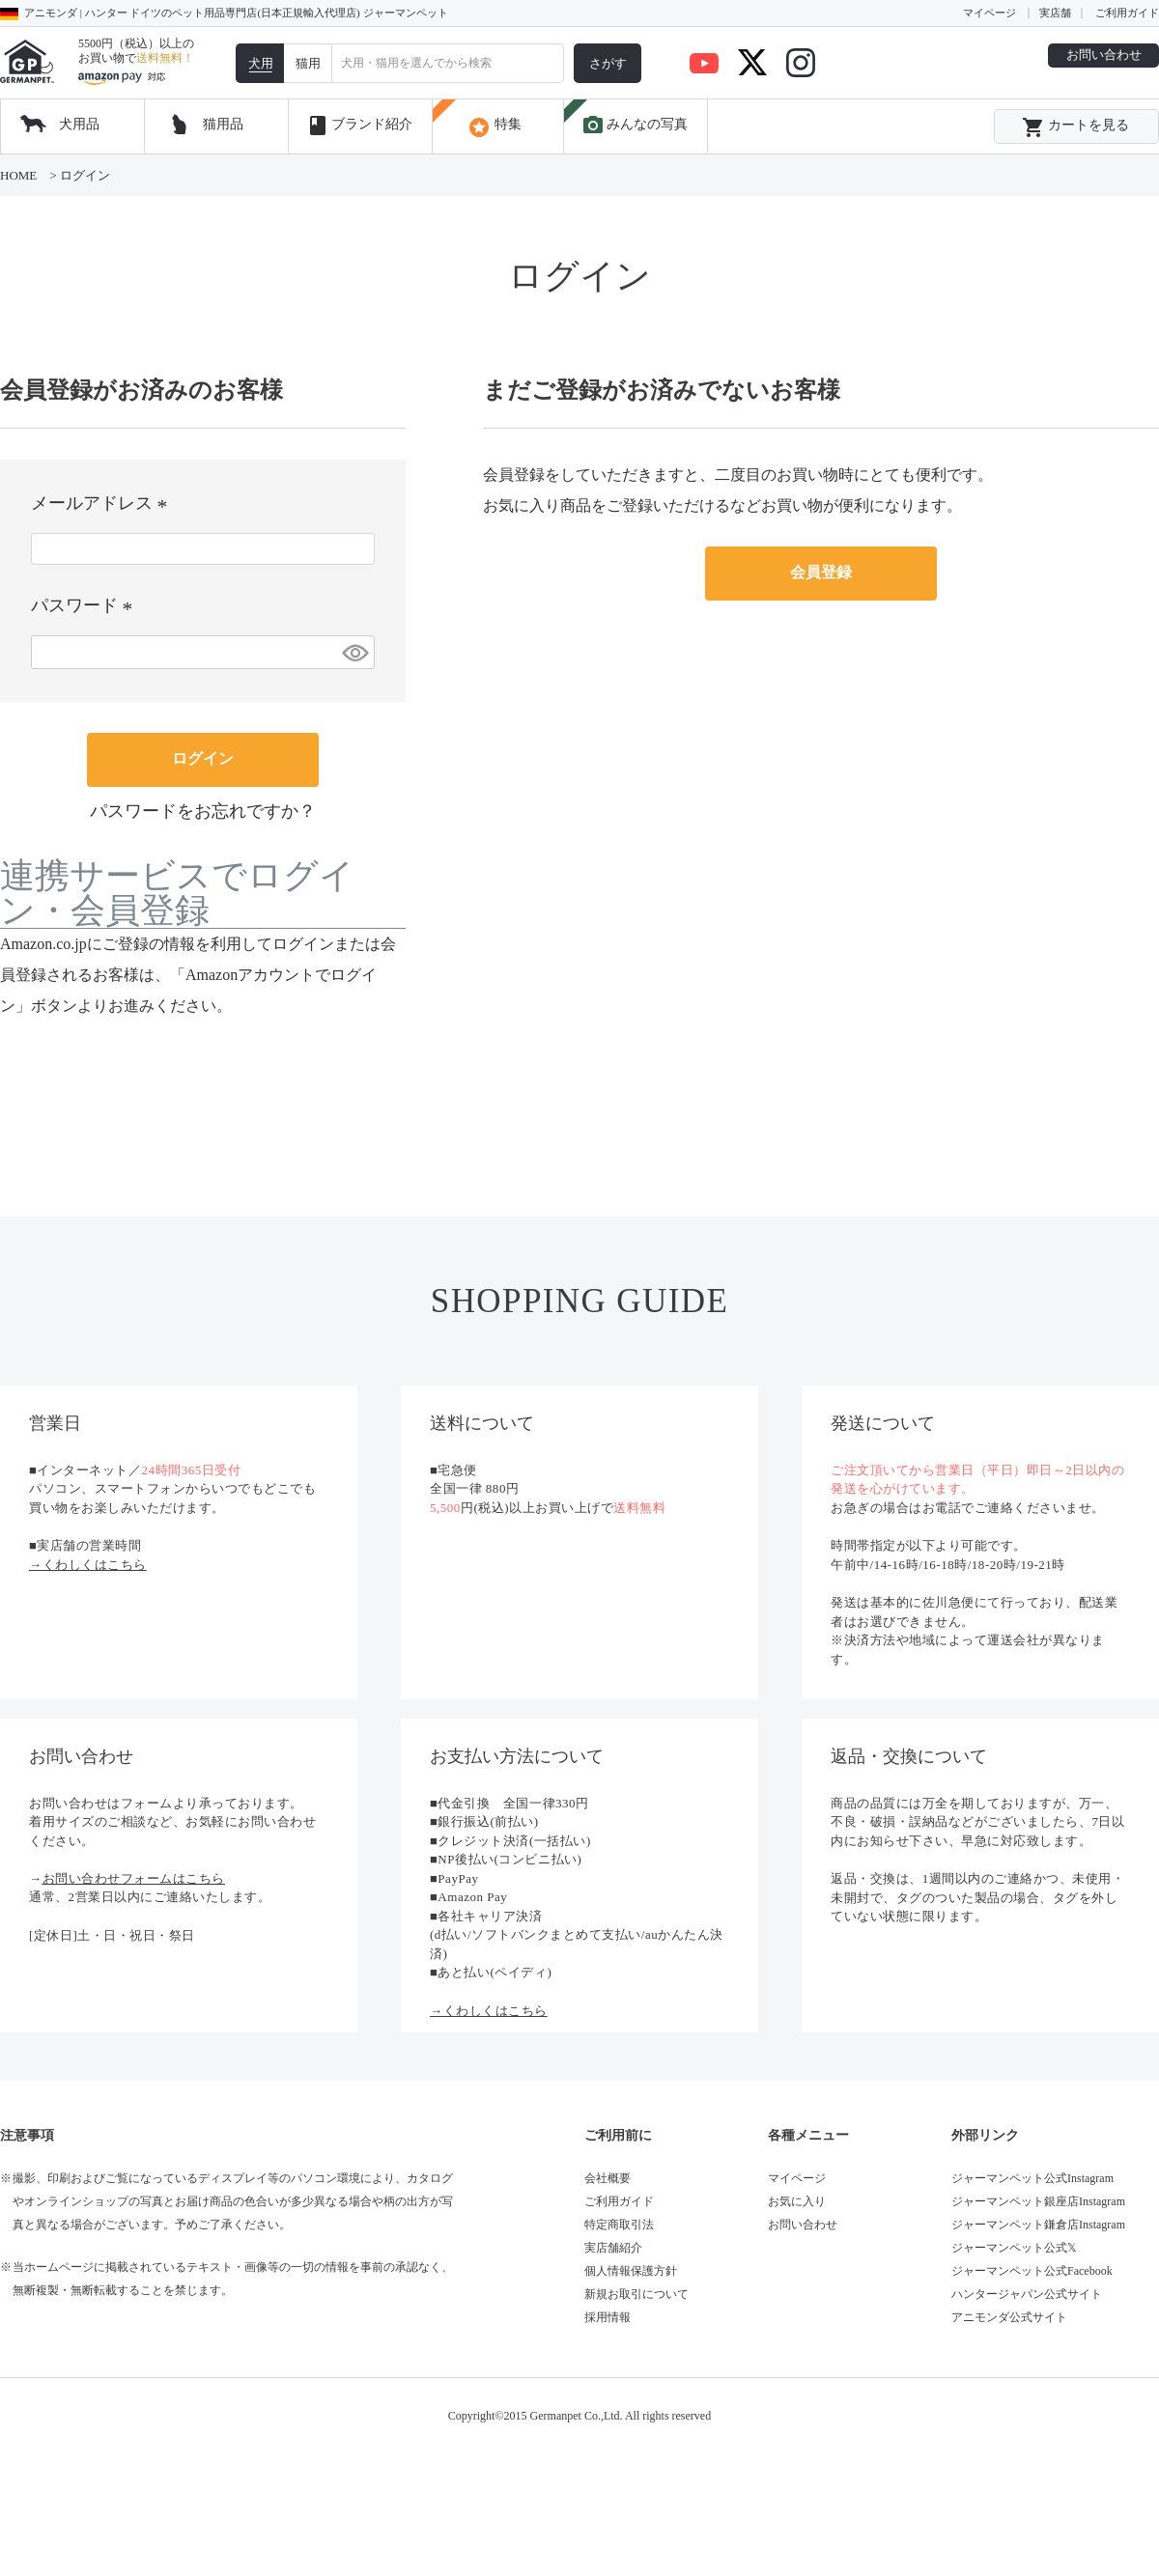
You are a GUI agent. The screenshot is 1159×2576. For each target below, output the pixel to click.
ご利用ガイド (1127, 12)
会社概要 (607, 2178)
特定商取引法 (619, 2224)
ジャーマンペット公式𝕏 (1014, 2247)
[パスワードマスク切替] (355, 651)
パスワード (85, 605)
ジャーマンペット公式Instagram (1032, 2178)
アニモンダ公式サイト (1009, 2317)
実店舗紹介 (613, 2247)
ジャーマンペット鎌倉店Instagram (1038, 2224)
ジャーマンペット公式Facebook (1032, 2271)
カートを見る (1075, 127)
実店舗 (1055, 12)
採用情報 (607, 2317)
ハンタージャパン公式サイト (1026, 2294)
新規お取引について (636, 2294)
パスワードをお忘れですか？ (203, 811)
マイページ (989, 12)
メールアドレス (103, 503)
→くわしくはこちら (88, 1564)
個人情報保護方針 (630, 2271)
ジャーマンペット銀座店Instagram (1038, 2201)
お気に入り (797, 2201)
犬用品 (79, 124)
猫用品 (223, 124)
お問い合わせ (1104, 54)
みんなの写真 (634, 125)
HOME (18, 175)
